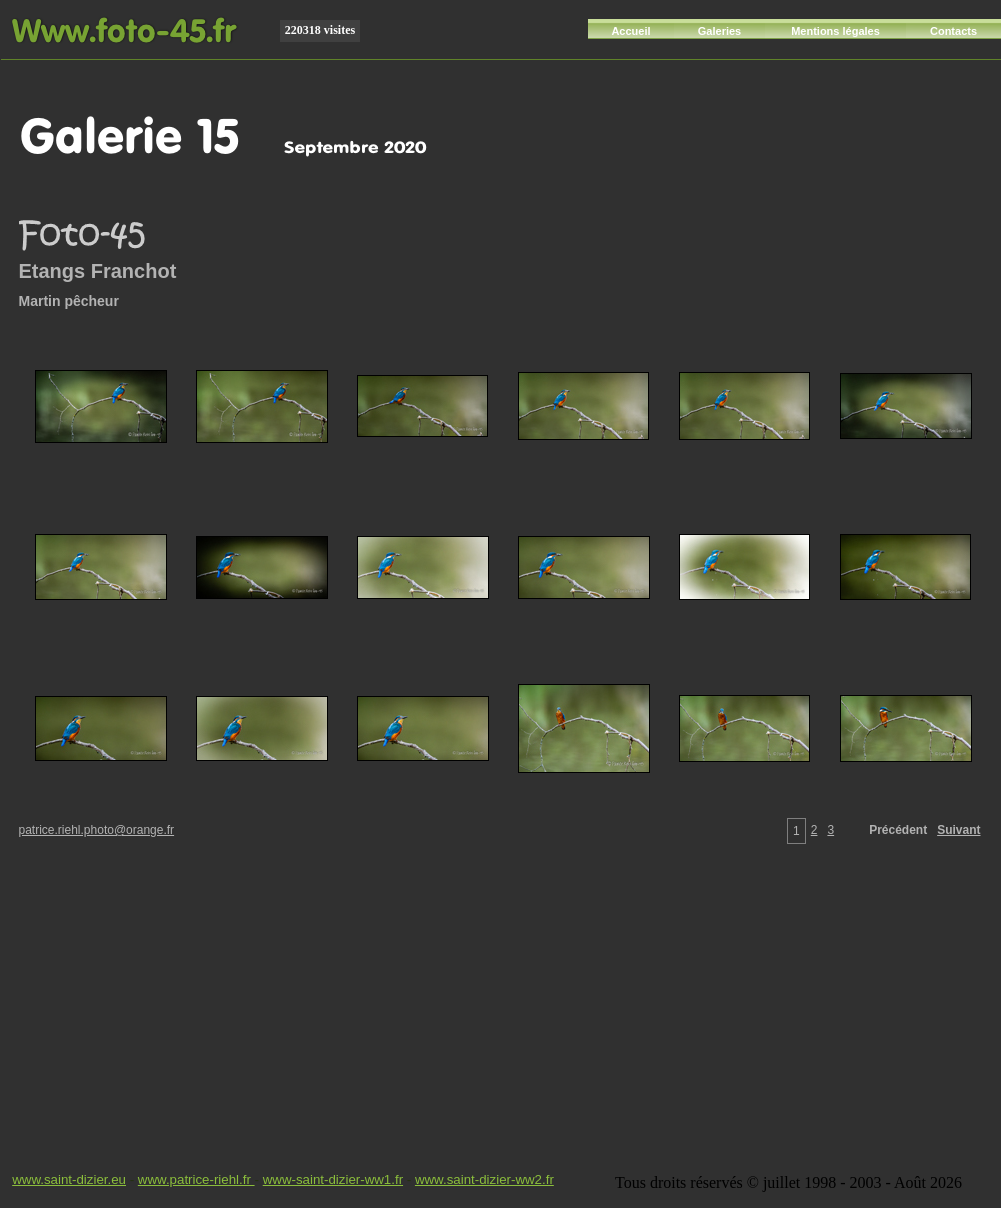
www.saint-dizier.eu (69, 1179)
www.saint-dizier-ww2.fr (484, 1179)
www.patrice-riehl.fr (196, 1179)
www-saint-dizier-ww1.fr (333, 1179)
